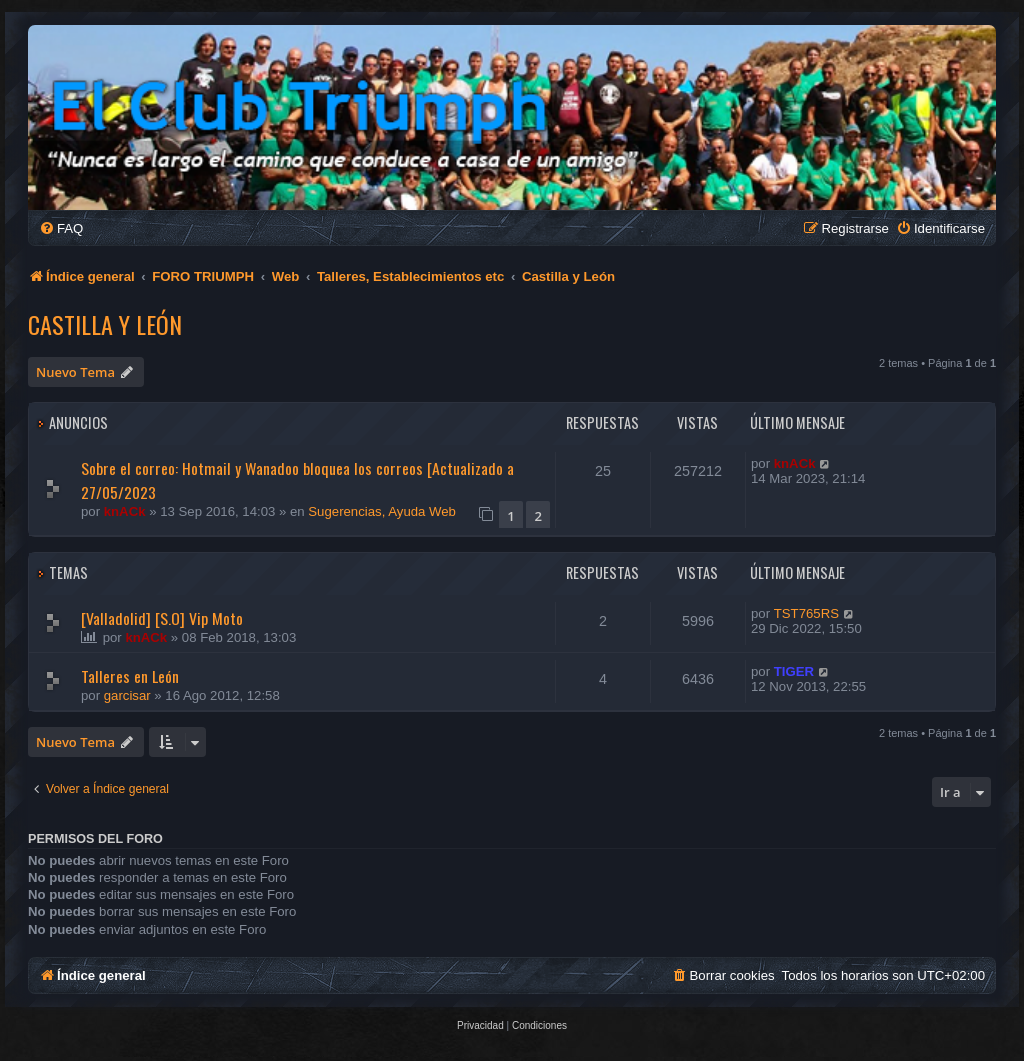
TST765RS (806, 613)
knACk (125, 511)
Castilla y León (105, 324)
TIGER (794, 671)
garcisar (127, 695)
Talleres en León (130, 676)
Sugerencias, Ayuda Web (382, 511)
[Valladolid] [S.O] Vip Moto (162, 618)
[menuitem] (61, 228)
